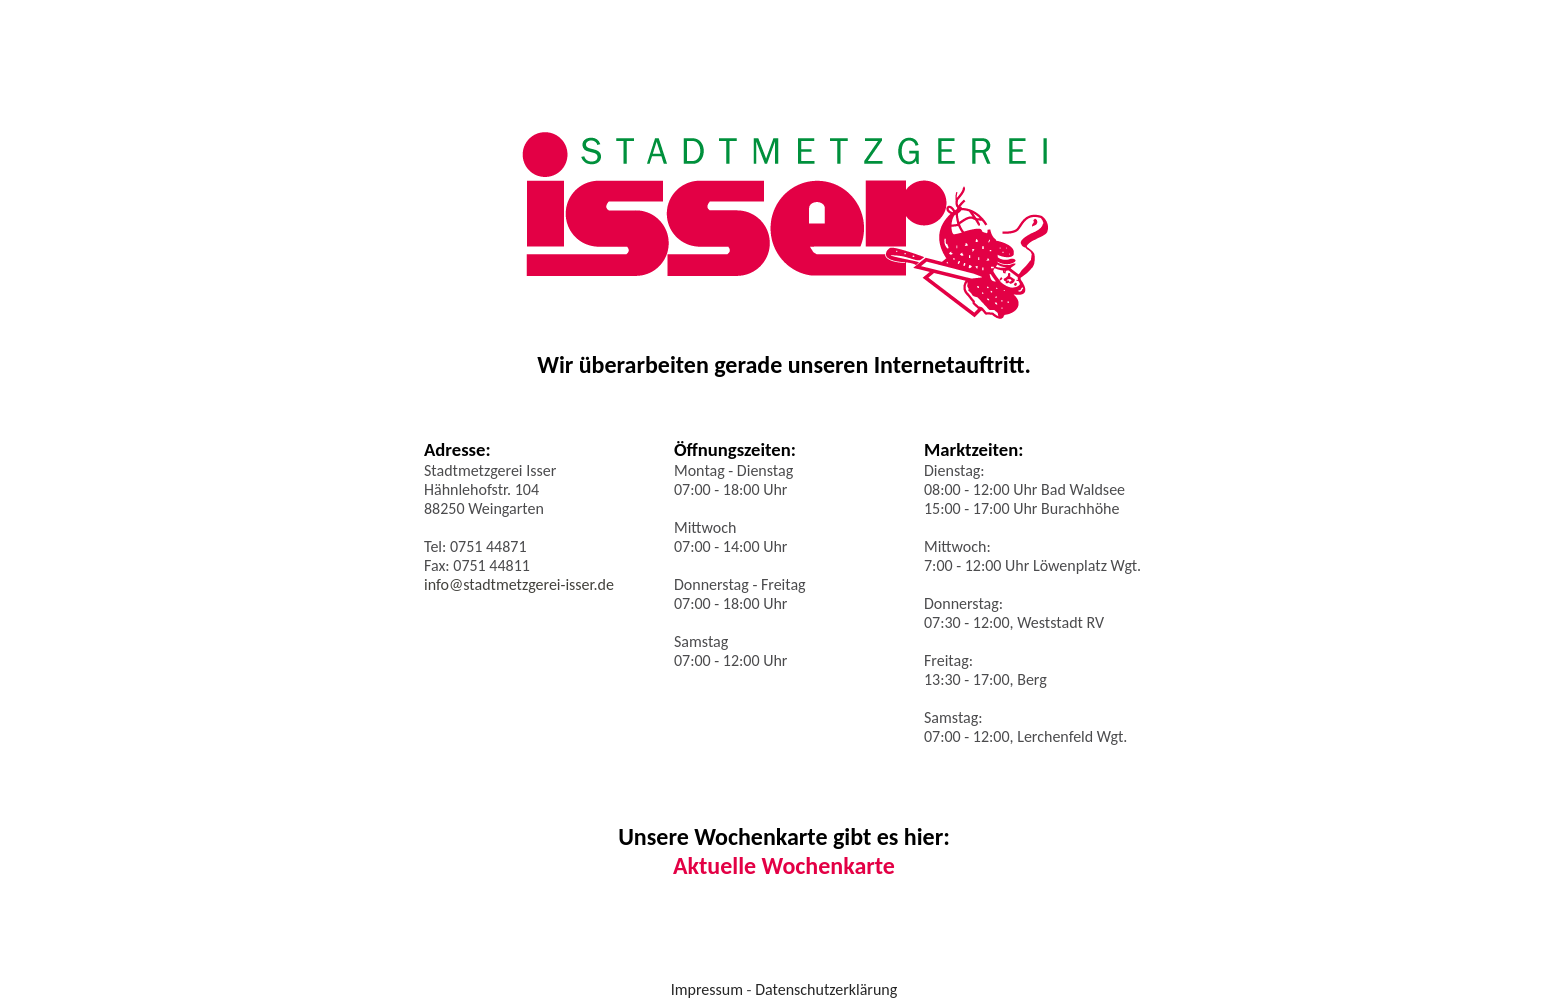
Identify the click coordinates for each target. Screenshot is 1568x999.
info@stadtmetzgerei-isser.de (519, 584)
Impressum (707, 989)
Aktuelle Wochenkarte (784, 865)
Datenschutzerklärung (826, 989)
